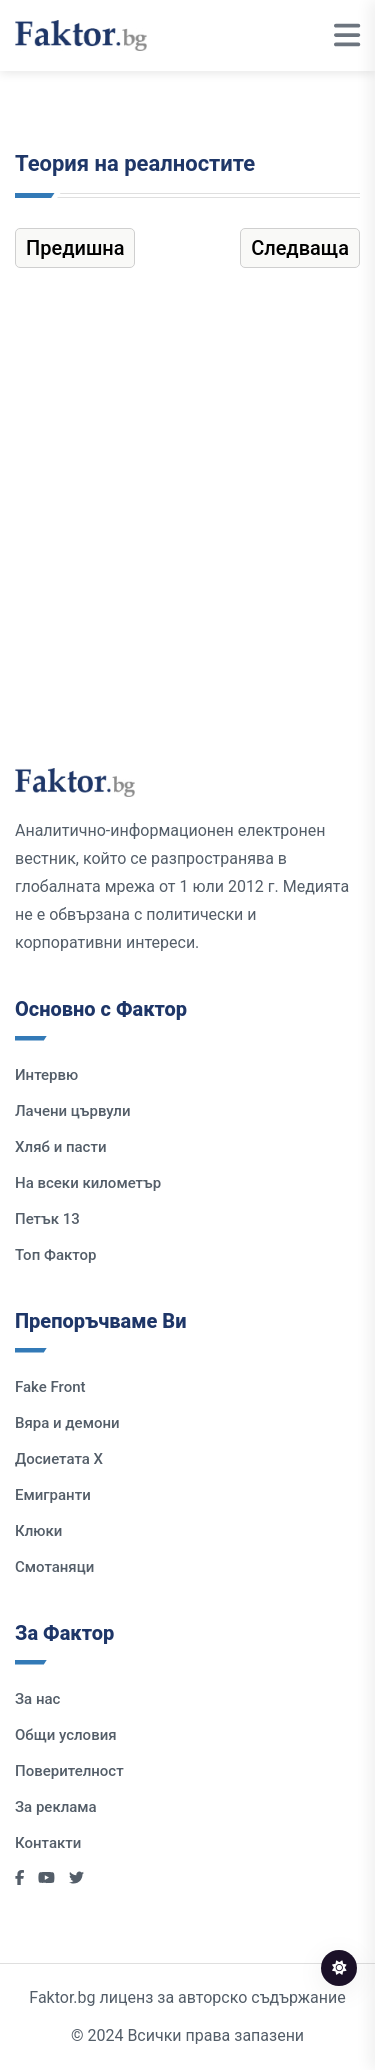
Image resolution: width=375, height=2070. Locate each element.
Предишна (75, 248)
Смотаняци (54, 1567)
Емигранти (53, 1495)
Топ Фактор (55, 1255)
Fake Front (50, 1387)
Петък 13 (47, 1219)
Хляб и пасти (60, 1147)
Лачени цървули (73, 1111)
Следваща (300, 248)
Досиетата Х (59, 1459)
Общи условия (66, 1735)
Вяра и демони (67, 1423)
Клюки (38, 1531)
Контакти (48, 1843)
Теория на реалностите (135, 163)
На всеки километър (88, 1183)
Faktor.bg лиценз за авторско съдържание (187, 1997)
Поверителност (69, 1771)
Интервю (46, 1075)
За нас (37, 1699)
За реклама (56, 1807)
